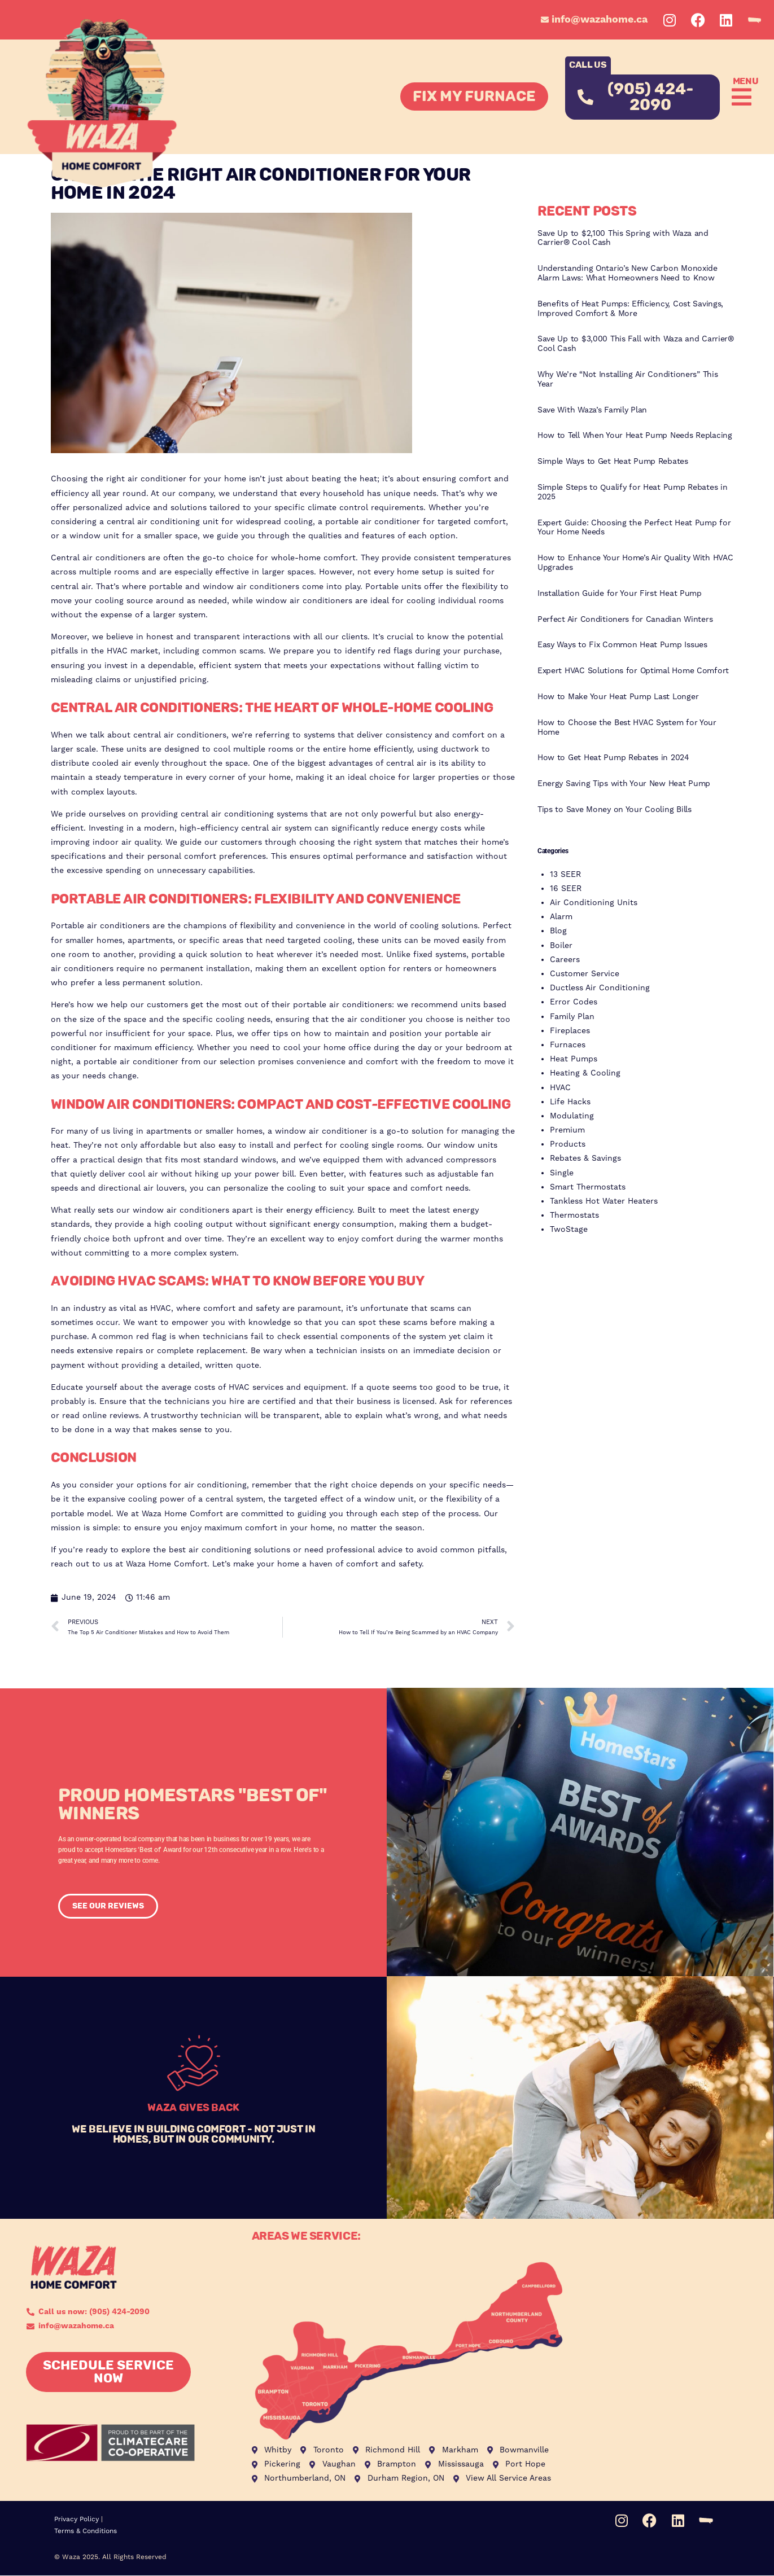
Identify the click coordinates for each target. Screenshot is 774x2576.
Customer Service (584, 974)
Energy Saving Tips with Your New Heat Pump (623, 784)
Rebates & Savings (585, 1158)
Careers (565, 960)
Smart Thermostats (588, 1187)
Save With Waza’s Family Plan (592, 410)
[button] (739, 97)
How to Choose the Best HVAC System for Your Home (626, 728)
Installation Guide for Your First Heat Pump (619, 594)
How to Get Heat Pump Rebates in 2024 (613, 758)
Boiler (561, 946)
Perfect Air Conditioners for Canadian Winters (624, 620)
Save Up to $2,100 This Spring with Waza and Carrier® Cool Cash (623, 238)
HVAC (560, 1088)
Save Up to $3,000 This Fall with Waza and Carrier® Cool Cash (635, 344)
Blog (558, 931)
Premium (567, 1130)
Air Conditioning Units (593, 903)
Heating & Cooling (585, 1073)
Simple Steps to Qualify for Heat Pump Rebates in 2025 (632, 492)
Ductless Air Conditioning (600, 988)
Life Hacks (570, 1102)
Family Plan (572, 1017)
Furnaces (567, 1045)
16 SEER (565, 889)
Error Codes (573, 1002)
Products (567, 1144)
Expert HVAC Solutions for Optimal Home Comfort (633, 671)
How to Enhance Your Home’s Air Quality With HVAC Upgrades (635, 563)
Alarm (561, 917)
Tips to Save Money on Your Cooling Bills (614, 810)
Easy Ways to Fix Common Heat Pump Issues (622, 645)
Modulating (572, 1116)
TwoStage (569, 1230)
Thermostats (574, 1215)
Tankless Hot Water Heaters (604, 1201)
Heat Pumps (573, 1059)
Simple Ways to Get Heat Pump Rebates (612, 462)
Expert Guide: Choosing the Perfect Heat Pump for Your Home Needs (634, 528)
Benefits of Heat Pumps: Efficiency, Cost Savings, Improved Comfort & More (630, 309)
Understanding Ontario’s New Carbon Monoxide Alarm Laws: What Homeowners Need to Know (627, 273)
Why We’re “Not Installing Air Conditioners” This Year (627, 379)
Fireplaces (570, 1031)
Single (562, 1173)
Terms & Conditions (85, 2531)
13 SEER (565, 875)
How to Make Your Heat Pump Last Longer (617, 697)
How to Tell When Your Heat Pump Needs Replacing (634, 436)
